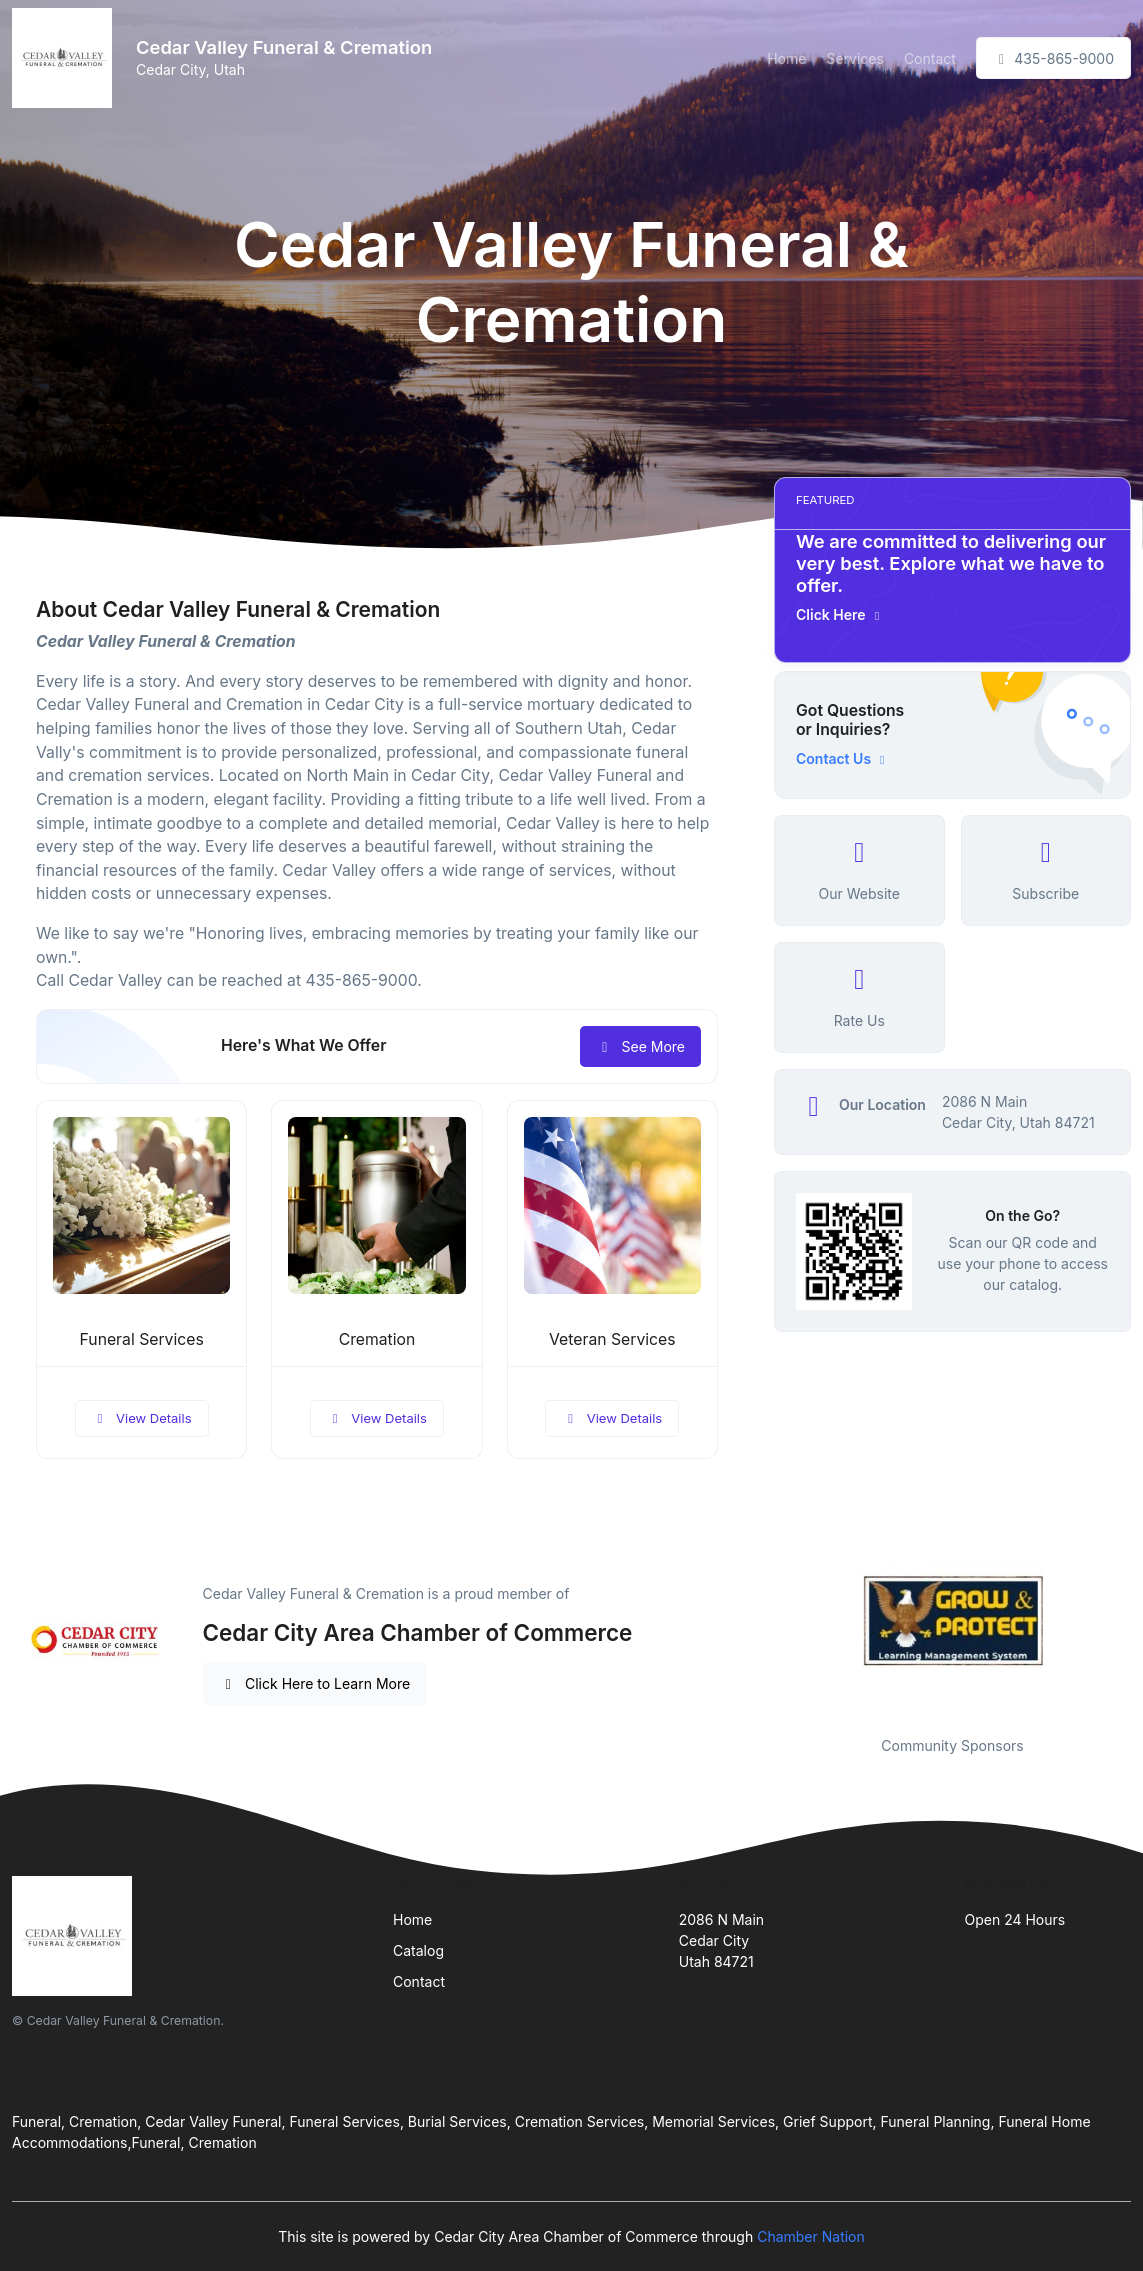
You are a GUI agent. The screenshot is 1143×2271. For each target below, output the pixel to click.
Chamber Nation (811, 2236)
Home (786, 58)
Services (854, 58)
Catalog (418, 1950)
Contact (930, 58)
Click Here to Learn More (315, 1683)
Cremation (377, 1339)
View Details (142, 1418)
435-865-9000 (1053, 58)
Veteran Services (612, 1339)
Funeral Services (142, 1339)
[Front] (66, 58)
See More (640, 1046)
